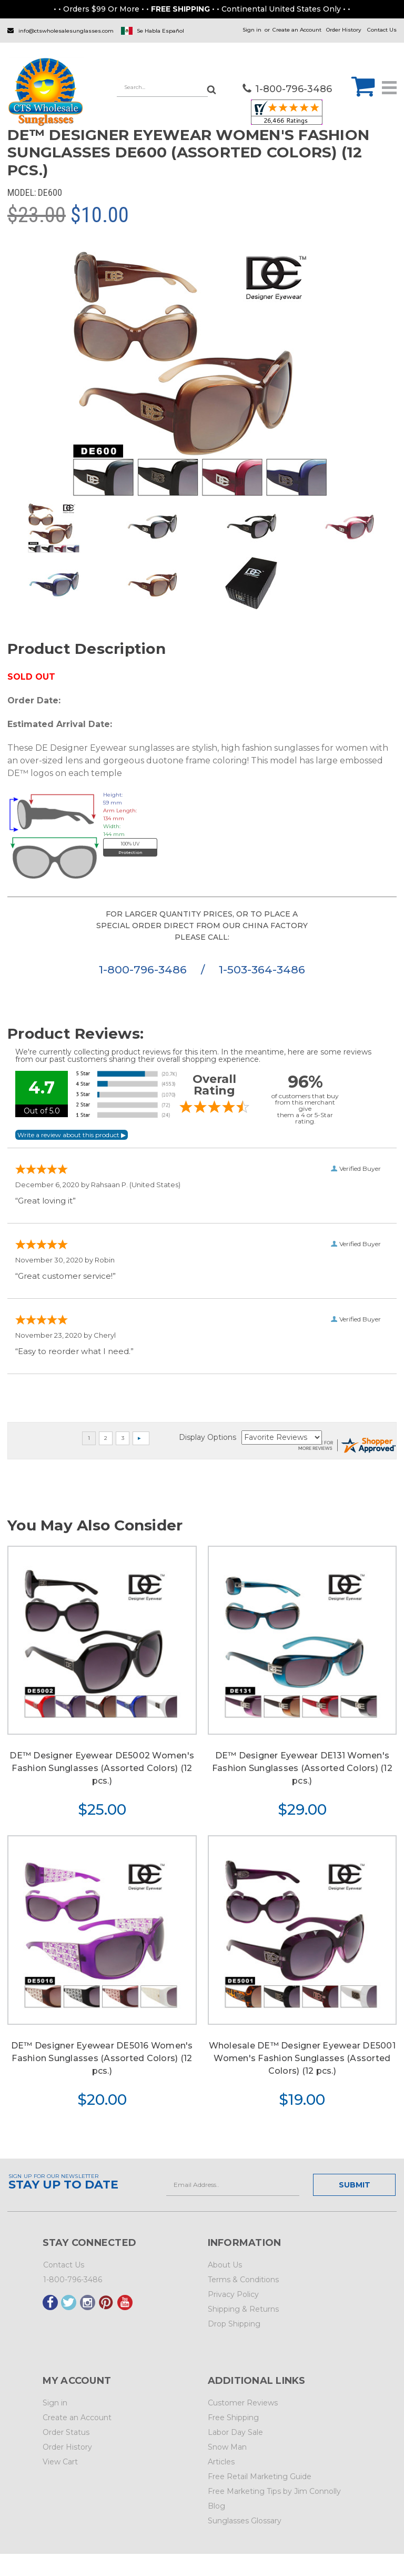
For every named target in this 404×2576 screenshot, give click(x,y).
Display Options (207, 1437)
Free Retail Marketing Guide (259, 2476)
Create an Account (296, 29)
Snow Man (227, 2447)
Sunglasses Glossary (244, 2520)
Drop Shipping (234, 2324)
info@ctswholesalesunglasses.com (66, 30)
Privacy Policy (233, 2294)
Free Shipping (233, 2417)
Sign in (252, 29)
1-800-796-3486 (144, 969)
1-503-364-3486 (262, 969)
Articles (221, 2461)
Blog (216, 2506)
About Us (225, 2265)
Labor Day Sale (235, 2432)
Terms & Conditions (243, 2279)
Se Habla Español (160, 30)
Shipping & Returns (243, 2309)
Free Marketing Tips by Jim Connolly (274, 2491)
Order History (343, 29)
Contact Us (382, 29)
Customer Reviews (243, 2403)
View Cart (60, 2461)
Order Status (66, 2432)
